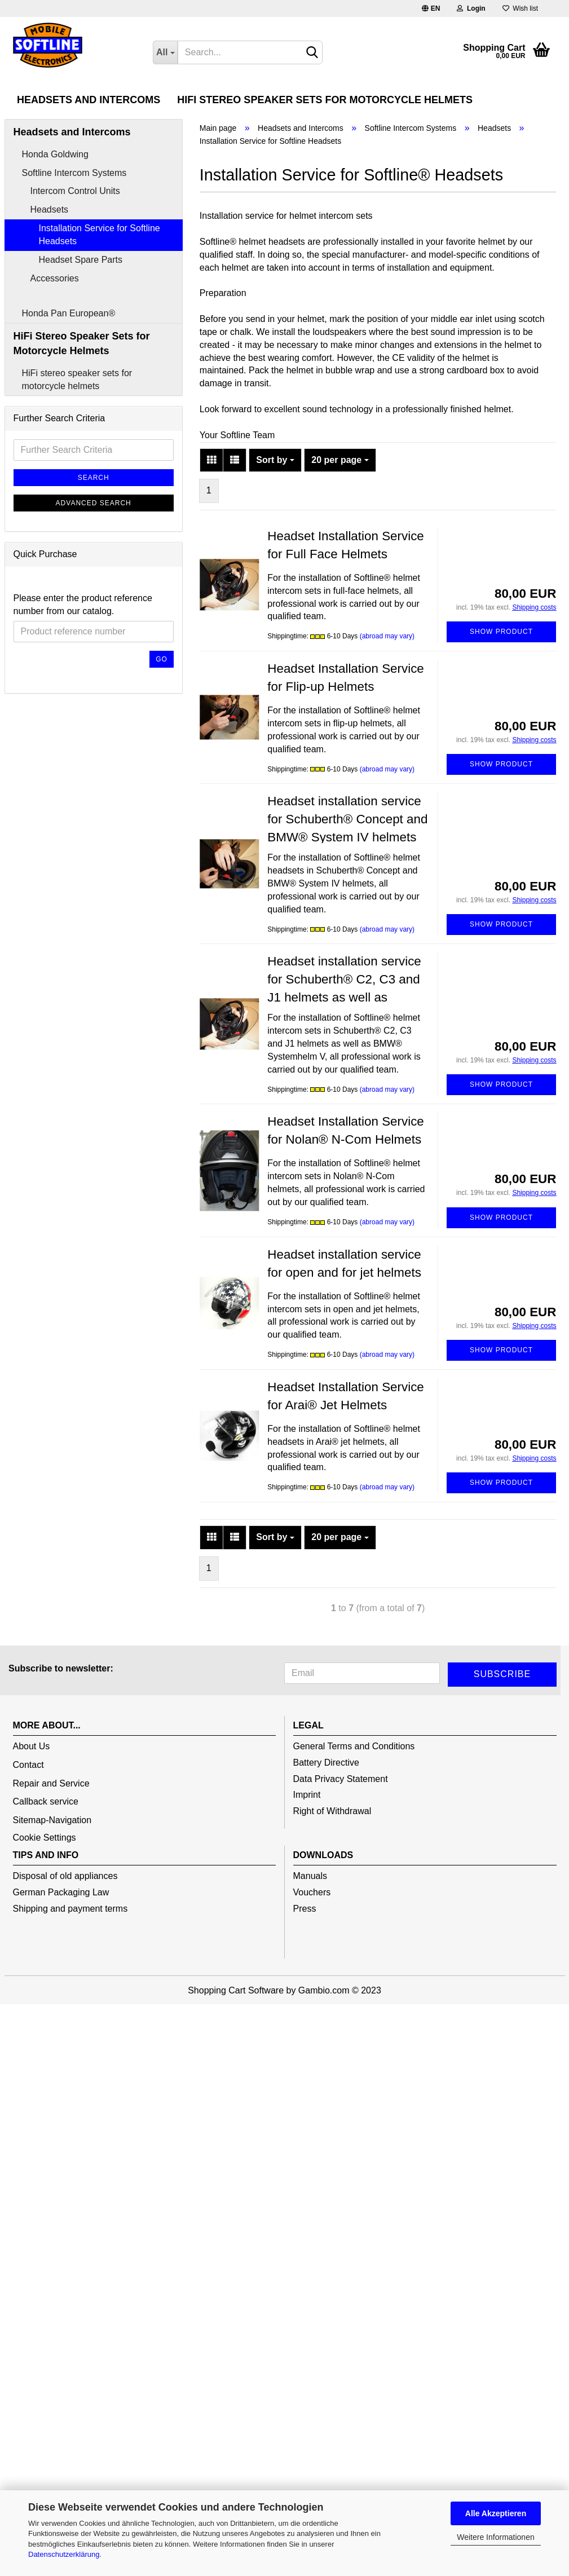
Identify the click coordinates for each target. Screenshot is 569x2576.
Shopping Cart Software (236, 2065)
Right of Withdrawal (332, 1885)
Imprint (307, 1869)
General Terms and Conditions (354, 1820)
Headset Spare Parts (81, 334)
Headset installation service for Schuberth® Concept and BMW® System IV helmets (347, 894)
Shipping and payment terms (70, 1983)
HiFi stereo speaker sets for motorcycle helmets (77, 454)
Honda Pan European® (69, 388)
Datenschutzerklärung (63, 2554)
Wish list (520, 8)
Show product (501, 706)
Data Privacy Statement (340, 1853)
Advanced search (93, 577)
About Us (31, 1820)
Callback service (45, 1876)
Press (304, 1983)
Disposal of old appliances (65, 1950)
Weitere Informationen (495, 2537)
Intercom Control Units (75, 266)
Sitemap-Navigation (52, 1894)
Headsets (49, 284)
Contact (28, 1839)
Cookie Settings (44, 1912)
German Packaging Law (61, 1966)
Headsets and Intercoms (88, 99)
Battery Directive (326, 1837)
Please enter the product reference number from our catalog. (83, 679)
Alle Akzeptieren (495, 2513)
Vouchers (312, 1966)
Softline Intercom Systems (74, 247)
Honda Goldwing (55, 228)
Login (471, 8)
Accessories (54, 353)
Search (93, 552)
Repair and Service (51, 1858)
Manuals (310, 1950)
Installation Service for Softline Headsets (99, 309)
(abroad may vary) (387, 710)
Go (161, 734)
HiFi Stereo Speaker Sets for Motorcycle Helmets (325, 99)
